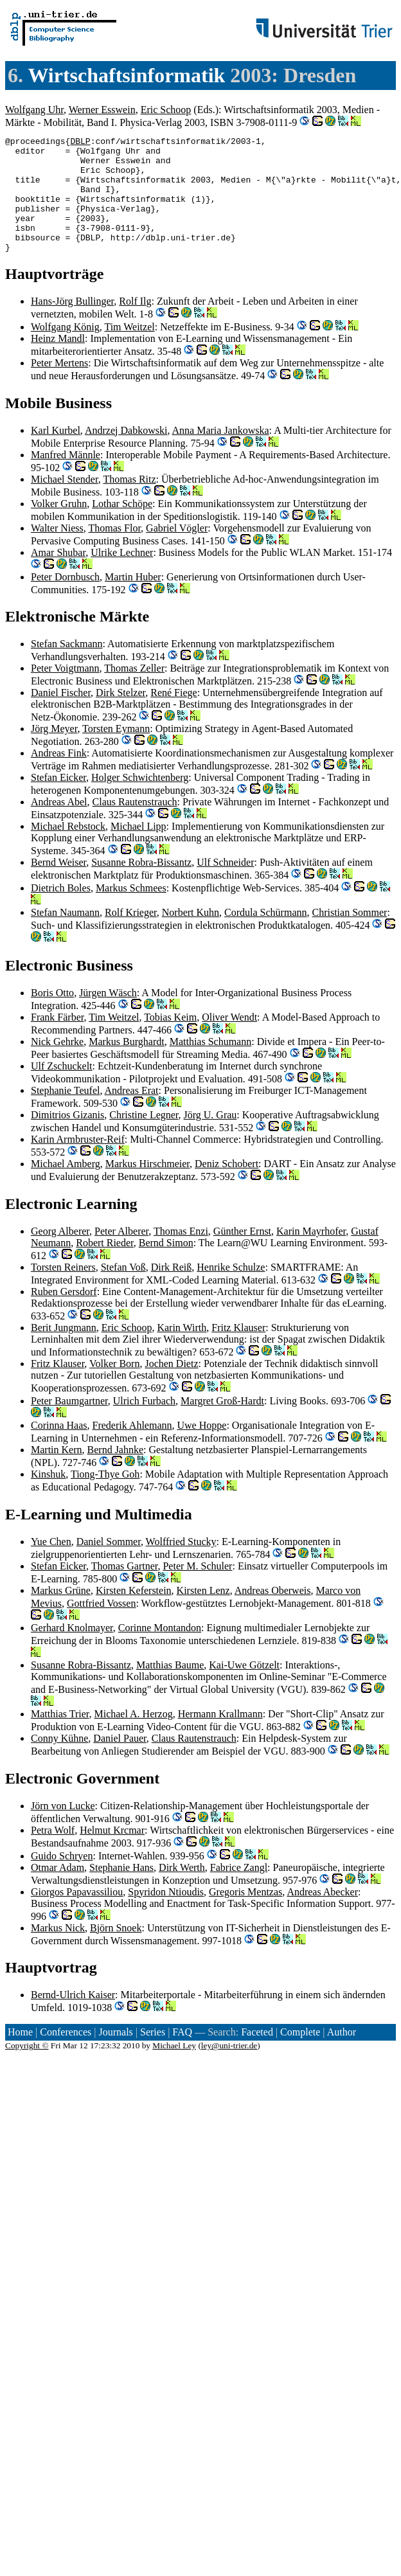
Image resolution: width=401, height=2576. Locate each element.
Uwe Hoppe (202, 1448)
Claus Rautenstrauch (135, 824)
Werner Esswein (102, 109)
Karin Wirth (181, 1350)
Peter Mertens (59, 385)
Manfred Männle (65, 477)
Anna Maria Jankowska (220, 453)
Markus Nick (58, 1950)
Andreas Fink (59, 776)
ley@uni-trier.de (229, 2068)
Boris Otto (52, 1015)
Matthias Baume (170, 1688)
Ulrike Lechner (122, 575)
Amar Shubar (58, 575)
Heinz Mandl (58, 361)
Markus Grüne (61, 1613)
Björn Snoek (115, 1950)
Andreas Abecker (322, 1915)
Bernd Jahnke (115, 1472)
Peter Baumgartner (69, 1423)
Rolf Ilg (135, 324)
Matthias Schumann (211, 1064)
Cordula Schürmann (265, 935)
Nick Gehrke (57, 1064)
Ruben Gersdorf (64, 1314)
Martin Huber (133, 600)
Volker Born (114, 1386)
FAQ (182, 2055)
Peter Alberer (121, 1254)
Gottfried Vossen (101, 1626)
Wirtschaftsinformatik (126, 75)
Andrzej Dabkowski (126, 453)
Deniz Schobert (226, 1186)
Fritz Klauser (238, 1350)
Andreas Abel (59, 824)
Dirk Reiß (171, 1290)
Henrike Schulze (231, 1290)
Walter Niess (57, 551)
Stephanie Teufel (65, 1113)
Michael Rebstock (68, 849)
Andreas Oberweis (273, 1613)
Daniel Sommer (108, 1564)
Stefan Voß (123, 1290)
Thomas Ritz (129, 502)
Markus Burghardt (126, 1064)
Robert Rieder (105, 1265)
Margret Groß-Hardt (222, 1423)
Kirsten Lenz (203, 1613)
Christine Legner (143, 1137)
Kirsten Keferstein (134, 1613)
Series (152, 2055)
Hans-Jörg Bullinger (72, 324)
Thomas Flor (115, 551)
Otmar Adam (57, 1890)
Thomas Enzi (181, 1254)
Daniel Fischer (61, 715)
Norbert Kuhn (190, 935)
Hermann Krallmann (220, 1736)
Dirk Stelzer (120, 715)
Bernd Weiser (58, 885)
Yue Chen (51, 1564)
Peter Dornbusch (65, 600)
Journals (115, 2055)
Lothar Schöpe (122, 526)
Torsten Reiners (63, 1290)
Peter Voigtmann (65, 691)
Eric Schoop (166, 109)
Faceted (257, 2055)
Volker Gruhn (59, 526)
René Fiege (173, 715)
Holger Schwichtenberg (139, 800)
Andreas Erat (132, 1113)
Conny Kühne (59, 1761)
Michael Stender (64, 502)
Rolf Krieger (131, 935)
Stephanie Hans (121, 1890)
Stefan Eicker (58, 800)
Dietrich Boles (61, 911)
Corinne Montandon (159, 1650)
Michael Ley (174, 2068)
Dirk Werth (182, 1890)
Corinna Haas (59, 1448)
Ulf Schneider (225, 885)
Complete (300, 2055)
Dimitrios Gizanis (67, 1137)
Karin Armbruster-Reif (78, 1162)
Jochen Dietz (171, 1386)
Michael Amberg (65, 1186)
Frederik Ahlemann (132, 1448)
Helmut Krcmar (112, 1853)
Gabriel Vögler (177, 551)
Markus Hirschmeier (147, 1186)
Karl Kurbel (55, 453)
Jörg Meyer (54, 751)
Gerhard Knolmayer (72, 1650)
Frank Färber (57, 1040)
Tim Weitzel (129, 349)
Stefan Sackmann (67, 666)
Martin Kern (56, 1472)
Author (341, 2055)
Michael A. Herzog (133, 1736)
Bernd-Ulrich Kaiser (73, 2017)
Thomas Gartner (124, 1589)
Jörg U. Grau (210, 1137)
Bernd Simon (166, 1265)
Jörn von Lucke (63, 1828)
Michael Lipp (138, 849)
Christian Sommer (349, 935)
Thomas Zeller (134, 691)
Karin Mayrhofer (311, 1254)
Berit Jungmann (63, 1350)
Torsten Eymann (116, 751)
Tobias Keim (170, 1040)
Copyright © (27, 2068)
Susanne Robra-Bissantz (141, 885)
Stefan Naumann (65, 935)
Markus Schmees (131, 911)
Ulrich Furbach (144, 1423)
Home (20, 2055)
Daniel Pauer (119, 1761)
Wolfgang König (65, 349)
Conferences (65, 2055)
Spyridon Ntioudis (166, 1915)
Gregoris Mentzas (245, 1915)
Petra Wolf (53, 1853)
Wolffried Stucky (181, 1564)
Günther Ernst (242, 1254)
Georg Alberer (60, 1254)
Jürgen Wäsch (108, 1015)
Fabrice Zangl (238, 1890)
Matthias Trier (60, 1736)
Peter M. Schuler (197, 1589)
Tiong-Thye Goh (105, 1497)
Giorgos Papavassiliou (77, 1915)
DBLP (80, 142)
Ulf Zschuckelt (62, 1089)
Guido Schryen (62, 1879)
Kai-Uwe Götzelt (244, 1688)
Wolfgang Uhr (34, 109)
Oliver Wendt (229, 1040)
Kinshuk (48, 1497)
